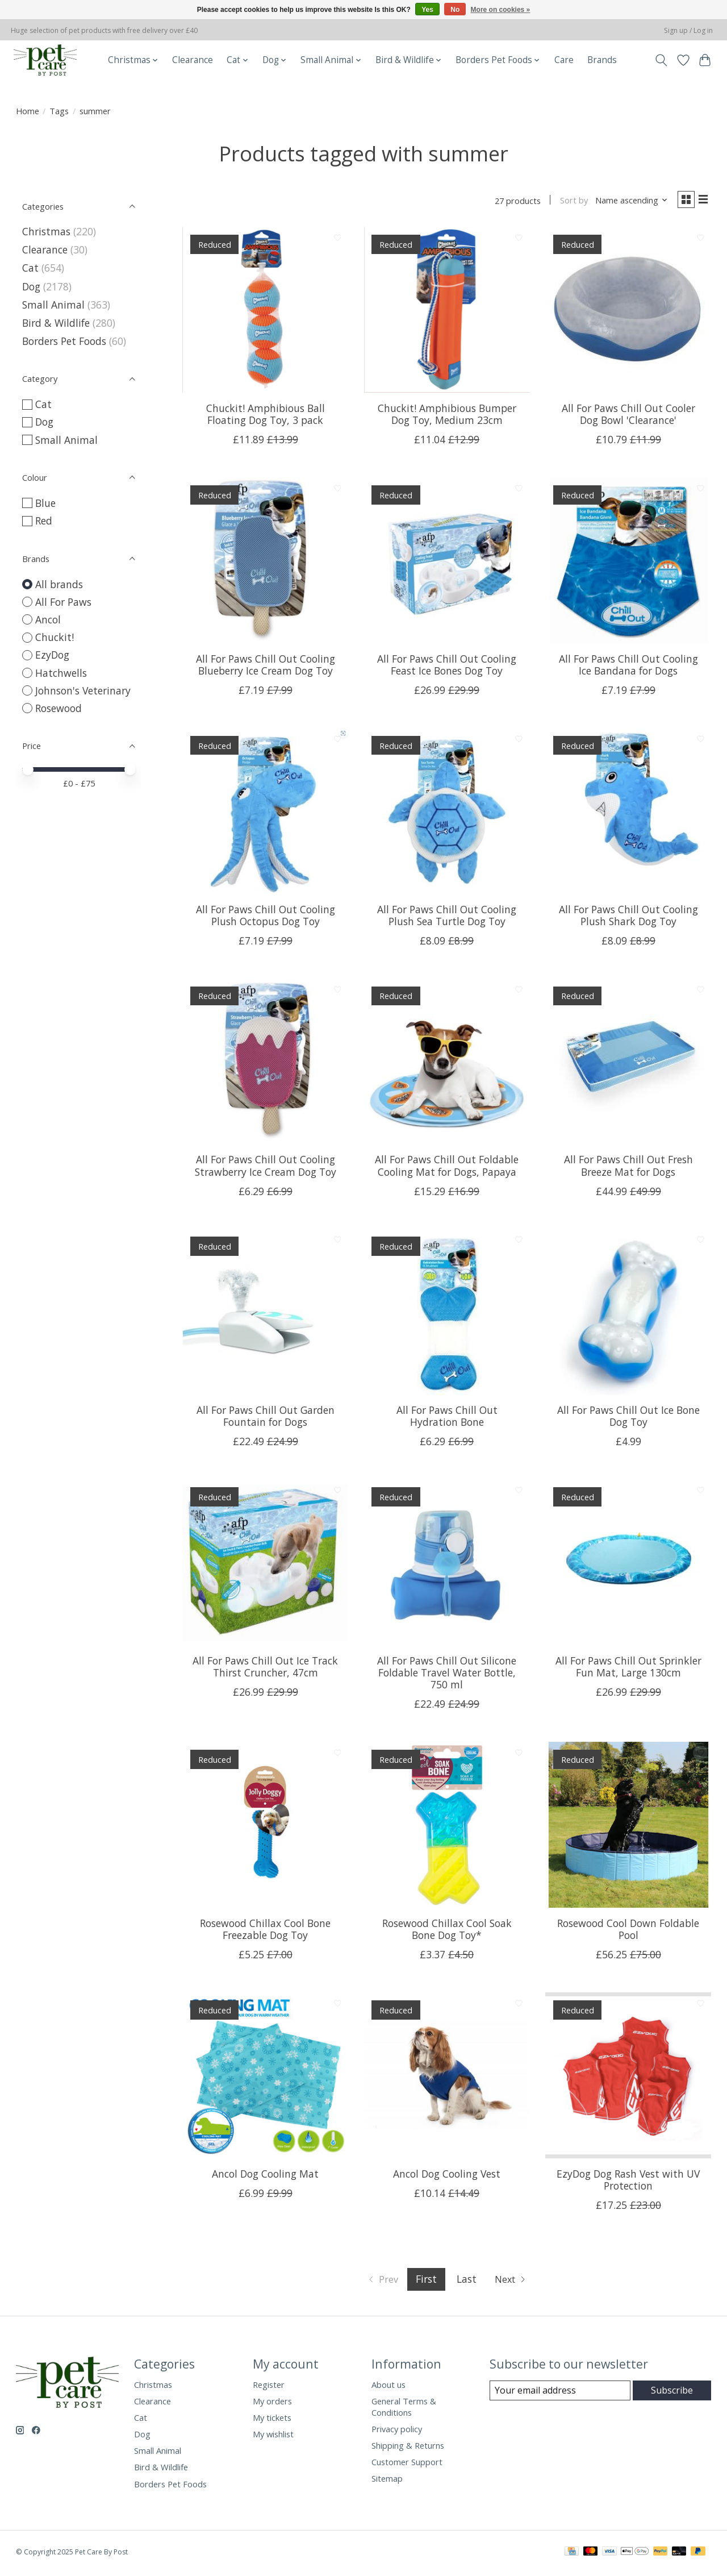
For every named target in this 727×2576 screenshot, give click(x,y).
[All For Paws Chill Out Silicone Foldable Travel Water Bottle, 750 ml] (447, 1565)
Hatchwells (61, 673)
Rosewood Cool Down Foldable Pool (628, 1931)
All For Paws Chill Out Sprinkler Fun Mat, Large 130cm (628, 1669)
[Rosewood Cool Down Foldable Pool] (628, 1828)
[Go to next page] (514, 2282)
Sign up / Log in (688, 30)
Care (564, 60)
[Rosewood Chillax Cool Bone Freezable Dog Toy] (265, 1828)
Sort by (569, 201)
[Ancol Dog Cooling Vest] (447, 2078)
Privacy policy (396, 2431)
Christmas (46, 231)
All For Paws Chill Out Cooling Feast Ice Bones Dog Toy (446, 667)
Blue (45, 503)
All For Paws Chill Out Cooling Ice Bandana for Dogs (628, 667)
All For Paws (63, 602)
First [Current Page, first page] (425, 2281)
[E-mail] (560, 2393)
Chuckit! (54, 637)
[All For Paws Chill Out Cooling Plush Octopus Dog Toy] (265, 813)
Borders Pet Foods (64, 341)
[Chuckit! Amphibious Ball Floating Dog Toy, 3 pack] (265, 313)
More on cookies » (500, 10)
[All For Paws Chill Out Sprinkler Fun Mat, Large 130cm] (628, 1565)
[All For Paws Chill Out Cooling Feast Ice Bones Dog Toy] (447, 563)
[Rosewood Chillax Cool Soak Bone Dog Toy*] (447, 1828)
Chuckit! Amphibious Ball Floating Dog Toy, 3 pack (265, 416)
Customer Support (406, 2464)
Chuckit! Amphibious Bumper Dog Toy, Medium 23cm (447, 416)
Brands (602, 60)
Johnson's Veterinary (83, 690)
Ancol (48, 619)
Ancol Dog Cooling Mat (265, 2176)
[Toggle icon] (661, 60)
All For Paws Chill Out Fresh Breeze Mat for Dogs (628, 1168)
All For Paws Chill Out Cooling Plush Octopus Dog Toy (265, 917)
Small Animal (53, 304)
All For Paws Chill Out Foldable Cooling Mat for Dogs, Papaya (447, 1168)
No (454, 10)
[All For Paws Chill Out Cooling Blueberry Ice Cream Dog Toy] (265, 563)
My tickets (272, 2419)
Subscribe (672, 2393)
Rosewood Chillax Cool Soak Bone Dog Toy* (447, 1931)
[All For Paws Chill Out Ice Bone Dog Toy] (628, 1314)
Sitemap (387, 2481)
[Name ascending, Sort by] (626, 201)
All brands (59, 584)
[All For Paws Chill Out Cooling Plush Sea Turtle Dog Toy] (447, 813)
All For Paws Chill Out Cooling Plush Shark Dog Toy (628, 917)
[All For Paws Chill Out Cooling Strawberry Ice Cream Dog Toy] (265, 1064)
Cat (30, 267)
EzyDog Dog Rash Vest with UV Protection (628, 2182)
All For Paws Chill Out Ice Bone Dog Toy (628, 1418)
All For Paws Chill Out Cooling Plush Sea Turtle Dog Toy (446, 917)
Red (43, 520)
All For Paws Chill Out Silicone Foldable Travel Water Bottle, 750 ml (446, 1675)
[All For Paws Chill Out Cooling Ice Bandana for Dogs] (628, 563)
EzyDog (52, 654)
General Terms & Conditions (403, 2409)
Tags (59, 110)
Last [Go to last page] (466, 2281)
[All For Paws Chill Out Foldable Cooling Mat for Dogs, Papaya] (447, 1064)
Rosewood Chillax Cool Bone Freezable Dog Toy (265, 1931)
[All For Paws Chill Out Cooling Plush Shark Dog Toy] (628, 813)
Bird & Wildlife (56, 323)
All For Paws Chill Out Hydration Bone (447, 1418)
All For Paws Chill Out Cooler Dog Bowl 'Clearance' (628, 416)
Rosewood (58, 708)
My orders (272, 2403)
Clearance (192, 60)
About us (388, 2386)
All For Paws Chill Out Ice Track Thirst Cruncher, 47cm (265, 1669)
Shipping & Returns (407, 2448)
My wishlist (273, 2436)
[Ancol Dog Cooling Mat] (265, 2078)
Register (269, 2386)
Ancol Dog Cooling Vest (446, 2176)
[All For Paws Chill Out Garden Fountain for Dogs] (265, 1314)
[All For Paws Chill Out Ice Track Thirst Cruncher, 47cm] (265, 1565)
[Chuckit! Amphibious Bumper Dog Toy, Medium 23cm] (447, 313)
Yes (427, 10)
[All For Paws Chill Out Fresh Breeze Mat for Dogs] (628, 1064)
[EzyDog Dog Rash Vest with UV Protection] (628, 2078)
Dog (31, 286)
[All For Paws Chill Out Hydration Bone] (447, 1314)
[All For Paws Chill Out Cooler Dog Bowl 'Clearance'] (628, 313)
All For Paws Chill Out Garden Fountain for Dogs (266, 1418)
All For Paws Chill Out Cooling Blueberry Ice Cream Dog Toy (265, 667)
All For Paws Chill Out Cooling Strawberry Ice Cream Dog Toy (265, 1168)
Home (27, 110)
